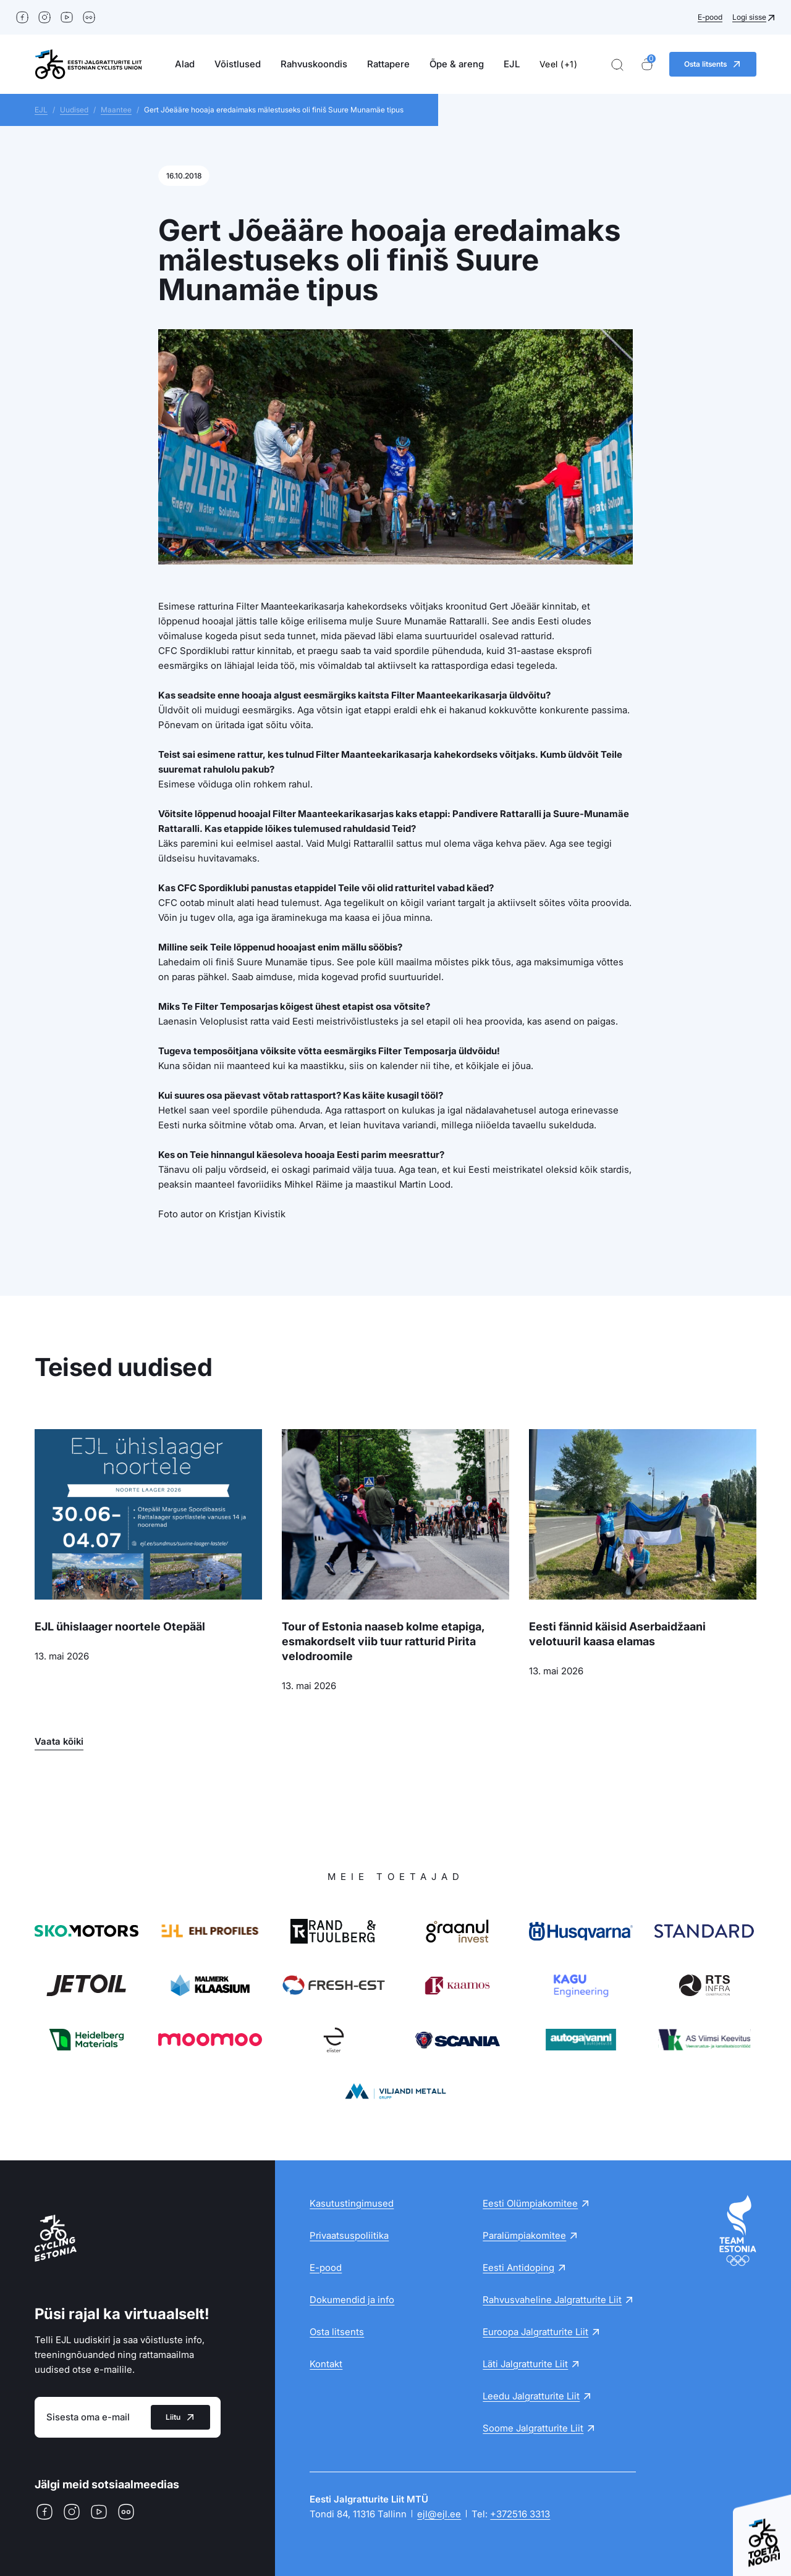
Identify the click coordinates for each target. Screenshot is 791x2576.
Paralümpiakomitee (524, 2235)
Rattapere (388, 64)
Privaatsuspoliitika (349, 2235)
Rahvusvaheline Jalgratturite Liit (552, 2299)
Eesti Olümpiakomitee (530, 2203)
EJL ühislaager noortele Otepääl (120, 1626)
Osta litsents (337, 2332)
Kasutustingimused (352, 2203)
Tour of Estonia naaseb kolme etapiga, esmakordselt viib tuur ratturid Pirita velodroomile (383, 1641)
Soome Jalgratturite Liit (533, 2428)
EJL (512, 64)
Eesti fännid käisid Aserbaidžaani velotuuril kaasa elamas (617, 1634)
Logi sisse (749, 17)
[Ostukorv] (647, 64)
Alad (185, 64)
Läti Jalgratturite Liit (525, 2364)
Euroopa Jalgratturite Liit (535, 2332)
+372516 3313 (520, 2514)
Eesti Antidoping (518, 2267)
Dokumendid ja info (352, 2299)
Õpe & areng (456, 64)
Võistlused (237, 64)
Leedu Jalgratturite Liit (531, 2396)
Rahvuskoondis (314, 64)
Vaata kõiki (59, 1741)
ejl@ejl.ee (439, 2514)
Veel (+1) (558, 64)
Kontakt (326, 2364)
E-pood (710, 17)
